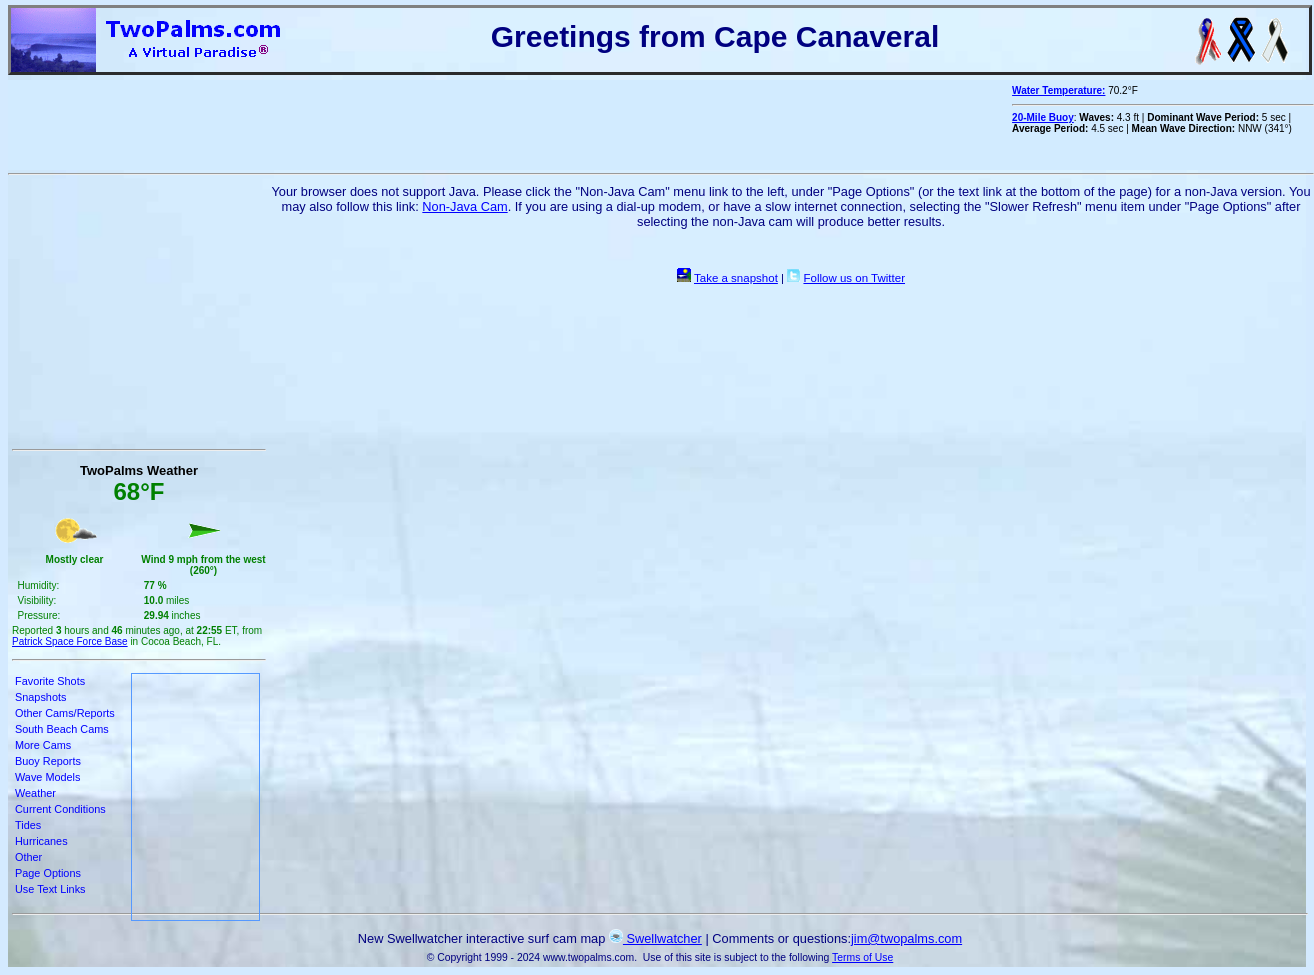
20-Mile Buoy (1043, 117)
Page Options (48, 873)
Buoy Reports (48, 761)
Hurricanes (41, 841)
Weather (35, 793)
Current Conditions (60, 809)
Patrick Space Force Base (70, 641)
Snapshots (40, 697)
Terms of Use (862, 957)
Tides (28, 825)
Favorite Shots (50, 681)
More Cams (43, 745)
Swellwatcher (655, 938)
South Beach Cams (62, 729)
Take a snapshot (736, 278)
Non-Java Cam (464, 206)
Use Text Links (50, 889)
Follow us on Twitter (854, 278)
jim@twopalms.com (906, 938)
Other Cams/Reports (65, 713)
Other (28, 857)
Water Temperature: (1058, 90)
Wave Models (47, 777)
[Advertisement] (510, 125)
